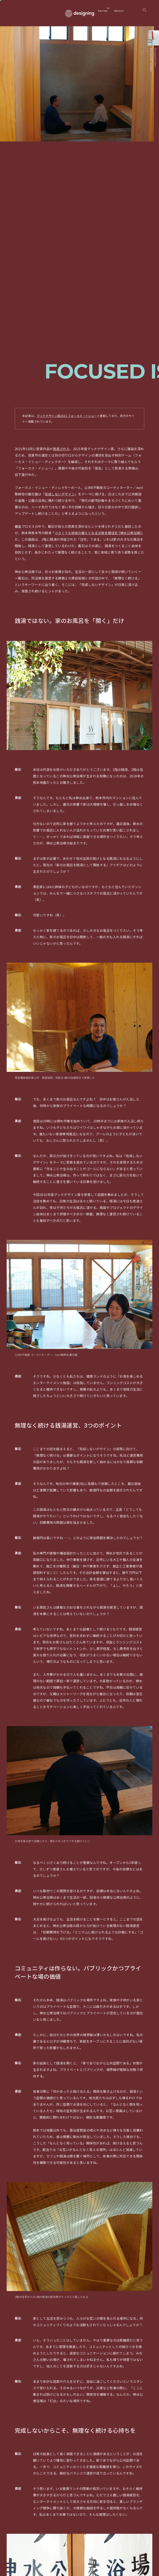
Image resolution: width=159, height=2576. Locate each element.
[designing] (79, 13)
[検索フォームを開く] (145, 10)
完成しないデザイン (60, 494)
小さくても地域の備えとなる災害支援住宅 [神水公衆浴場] (98, 532)
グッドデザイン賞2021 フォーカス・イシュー (67, 416)
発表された (61, 448)
